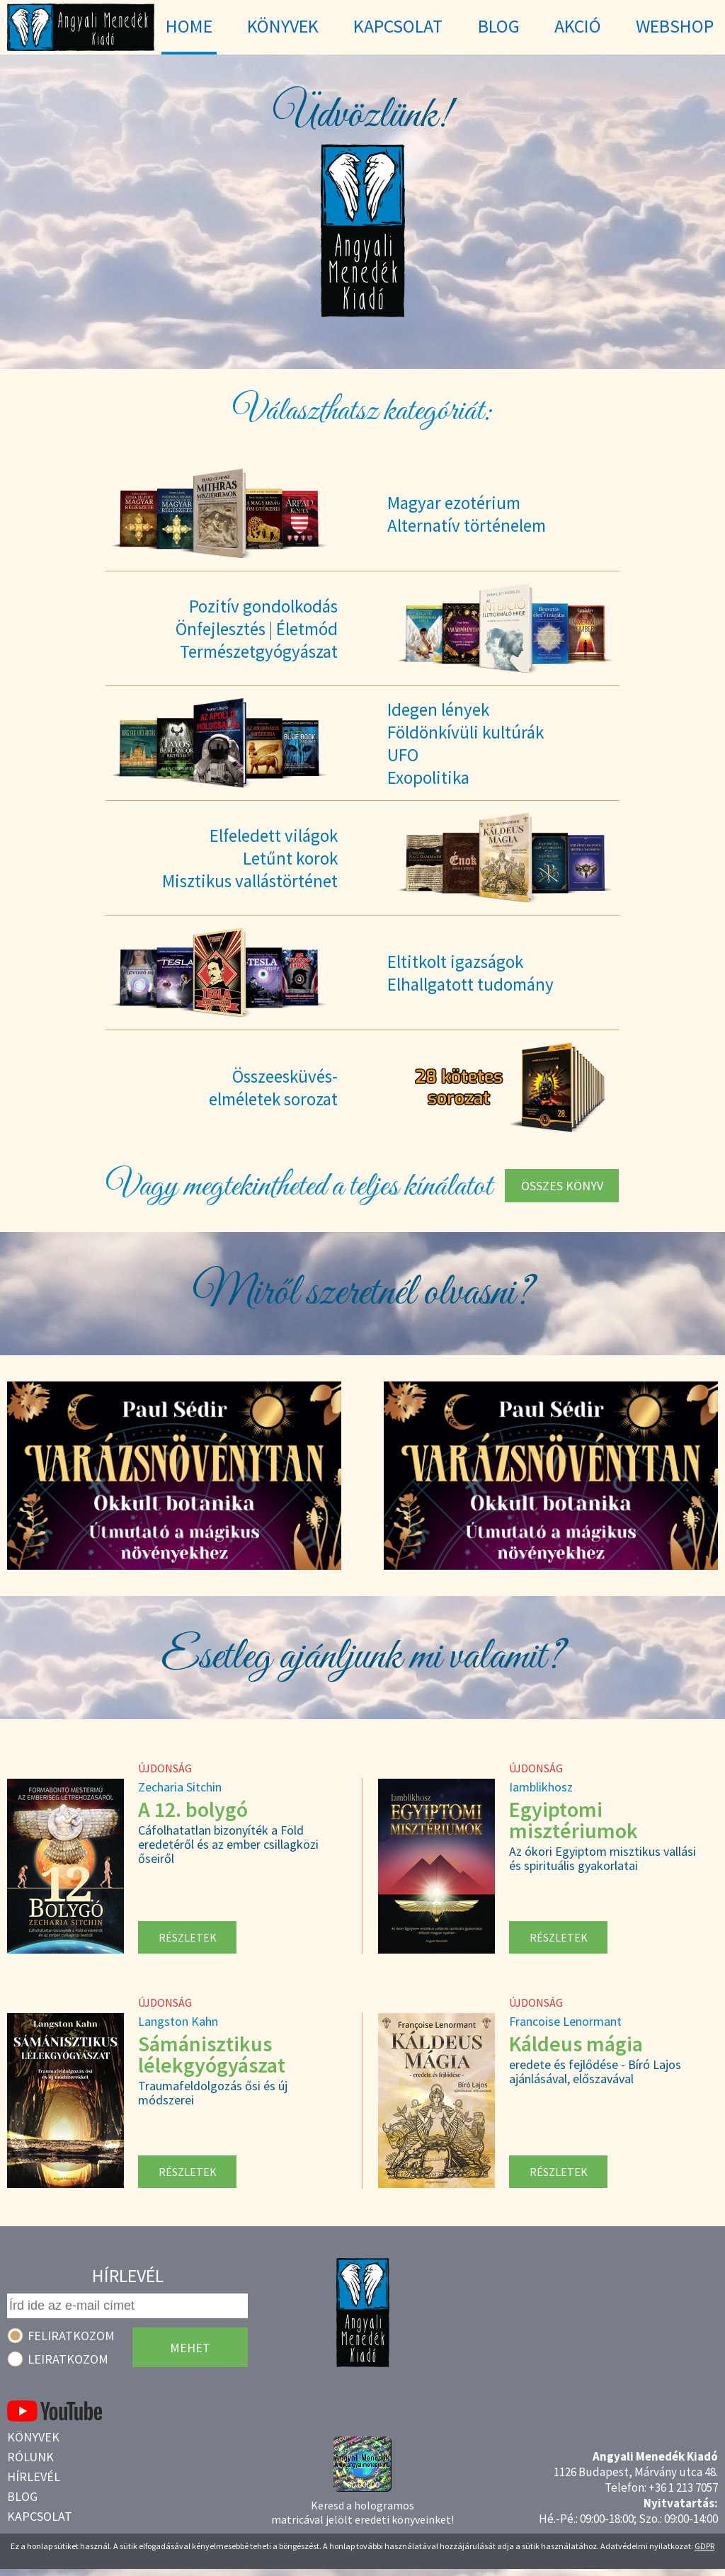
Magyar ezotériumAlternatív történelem (466, 514)
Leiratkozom (68, 2359)
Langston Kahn (178, 2021)
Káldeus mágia (576, 2043)
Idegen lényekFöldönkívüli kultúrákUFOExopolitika (465, 743)
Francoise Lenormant (565, 2021)
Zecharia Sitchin (180, 1787)
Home (189, 26)
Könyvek (33, 2437)
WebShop (675, 26)
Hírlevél (33, 2476)
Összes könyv (562, 1186)
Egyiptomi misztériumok (573, 1820)
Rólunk (30, 2457)
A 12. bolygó (193, 1809)
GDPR (704, 2546)
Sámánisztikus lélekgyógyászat (211, 2054)
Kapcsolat (39, 2516)
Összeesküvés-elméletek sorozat (273, 1087)
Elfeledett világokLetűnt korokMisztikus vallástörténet (250, 858)
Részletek (188, 1937)
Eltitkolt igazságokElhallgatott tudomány (470, 973)
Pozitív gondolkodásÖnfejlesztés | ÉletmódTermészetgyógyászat (257, 629)
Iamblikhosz (541, 1787)
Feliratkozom (71, 2335)
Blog (22, 2496)
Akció (577, 26)
